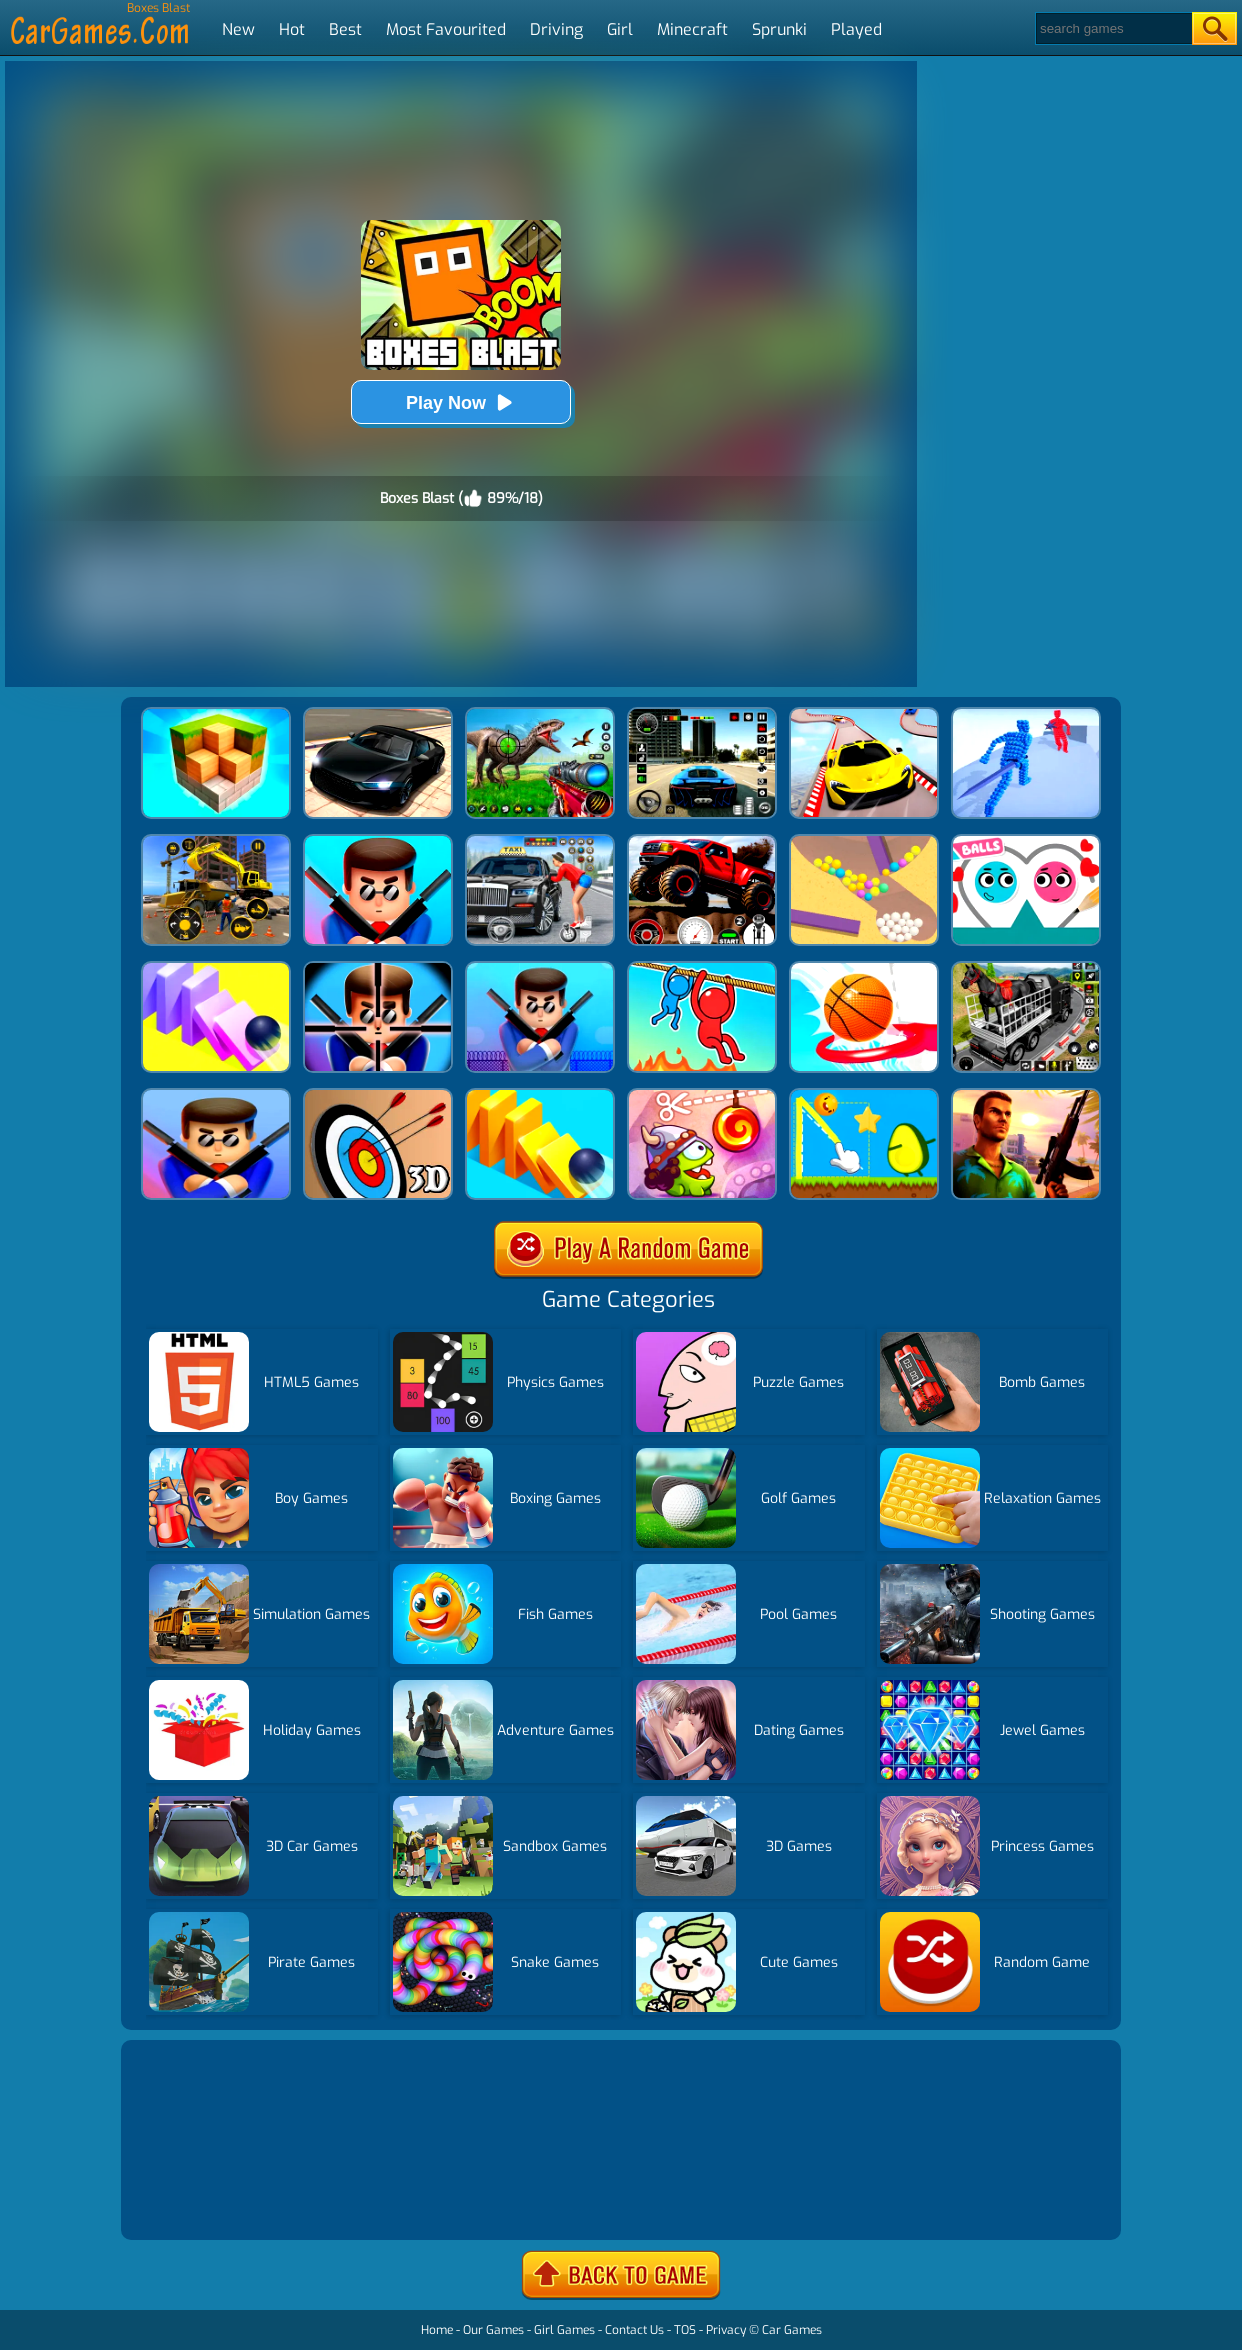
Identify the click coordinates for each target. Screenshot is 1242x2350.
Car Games (792, 2330)
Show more (193, 2200)
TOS (685, 2330)
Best (345, 29)
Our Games (493, 2330)
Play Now (461, 402)
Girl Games (564, 2330)
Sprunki (779, 29)
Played (856, 29)
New (238, 29)
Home (437, 2330)
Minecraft (692, 29)
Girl (620, 29)
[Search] (1112, 28)
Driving (556, 29)
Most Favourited (446, 29)
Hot (292, 29)
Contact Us (634, 2330)
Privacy (726, 2330)
